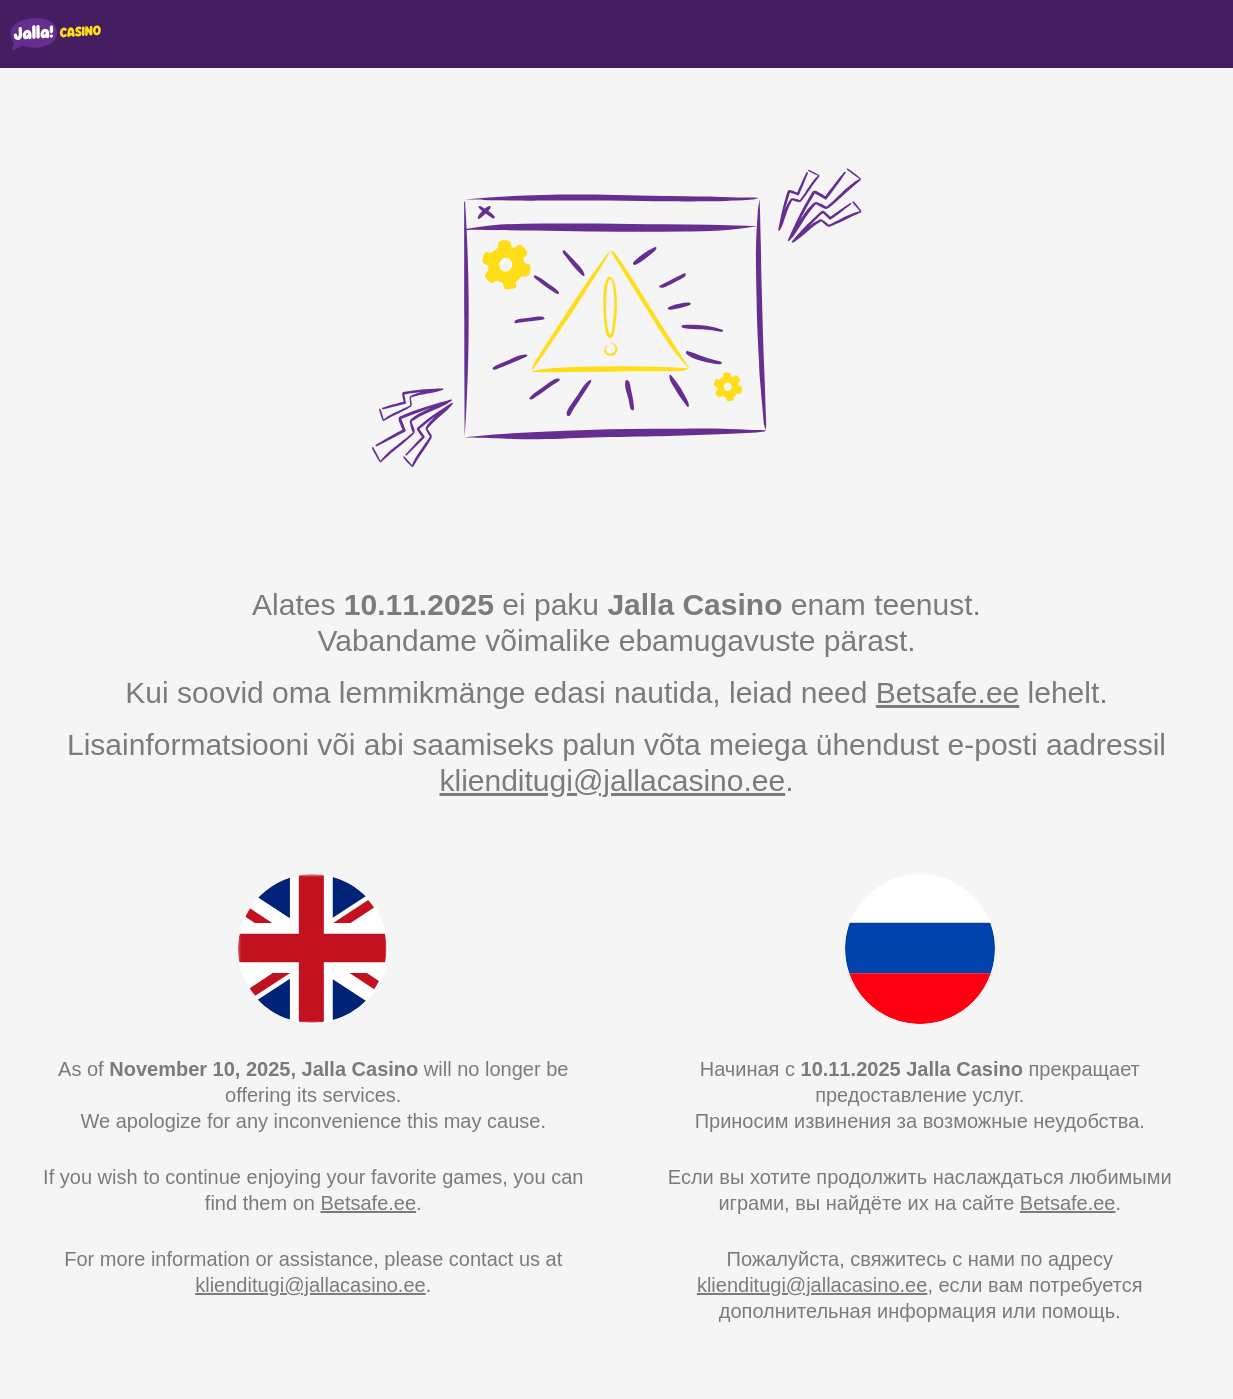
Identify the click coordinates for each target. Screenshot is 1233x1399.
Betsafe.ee (947, 692)
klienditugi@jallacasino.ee (612, 780)
